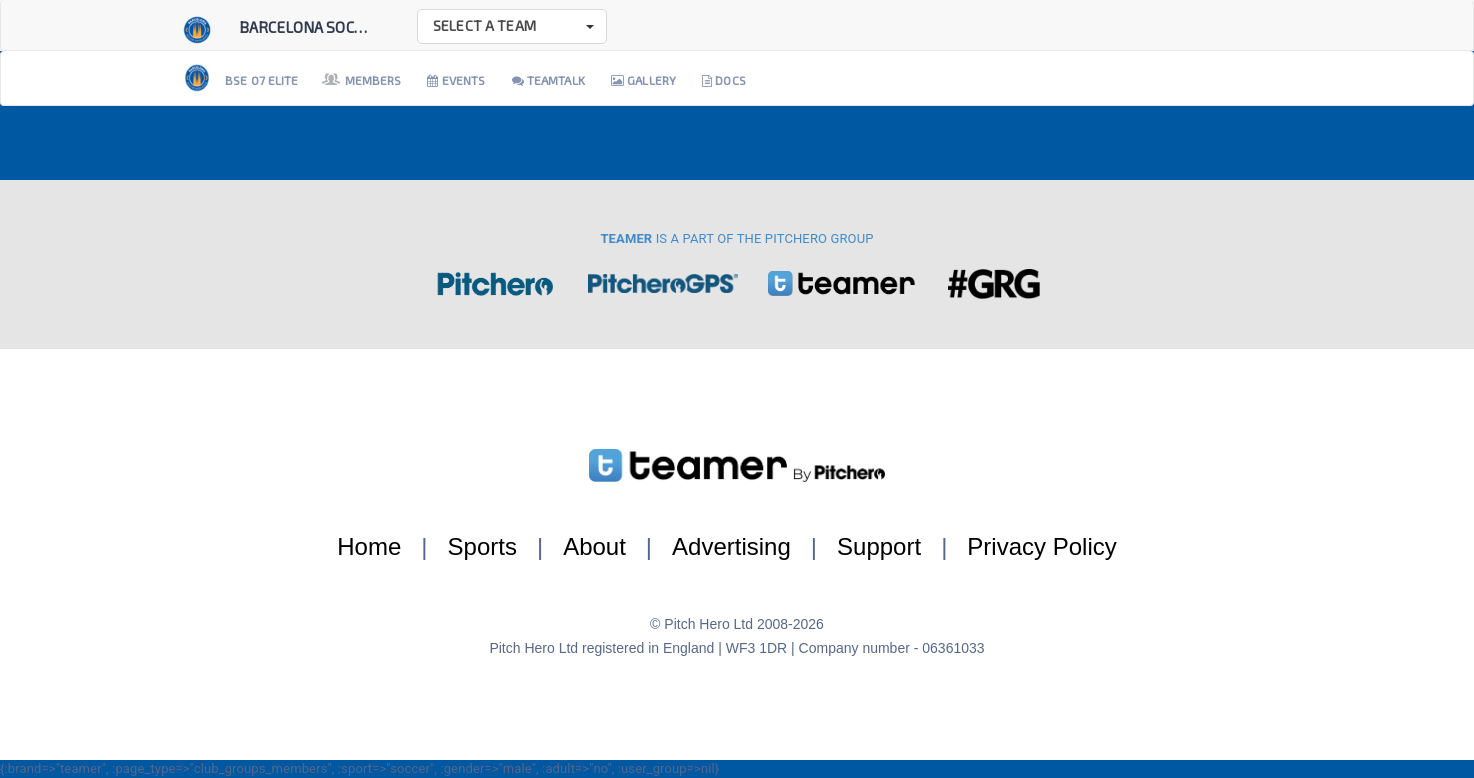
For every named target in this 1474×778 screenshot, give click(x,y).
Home (369, 546)
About (594, 546)
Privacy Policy (1041, 546)
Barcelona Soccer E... (320, 27)
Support (879, 546)
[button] (512, 26)
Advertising (731, 546)
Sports (482, 546)
